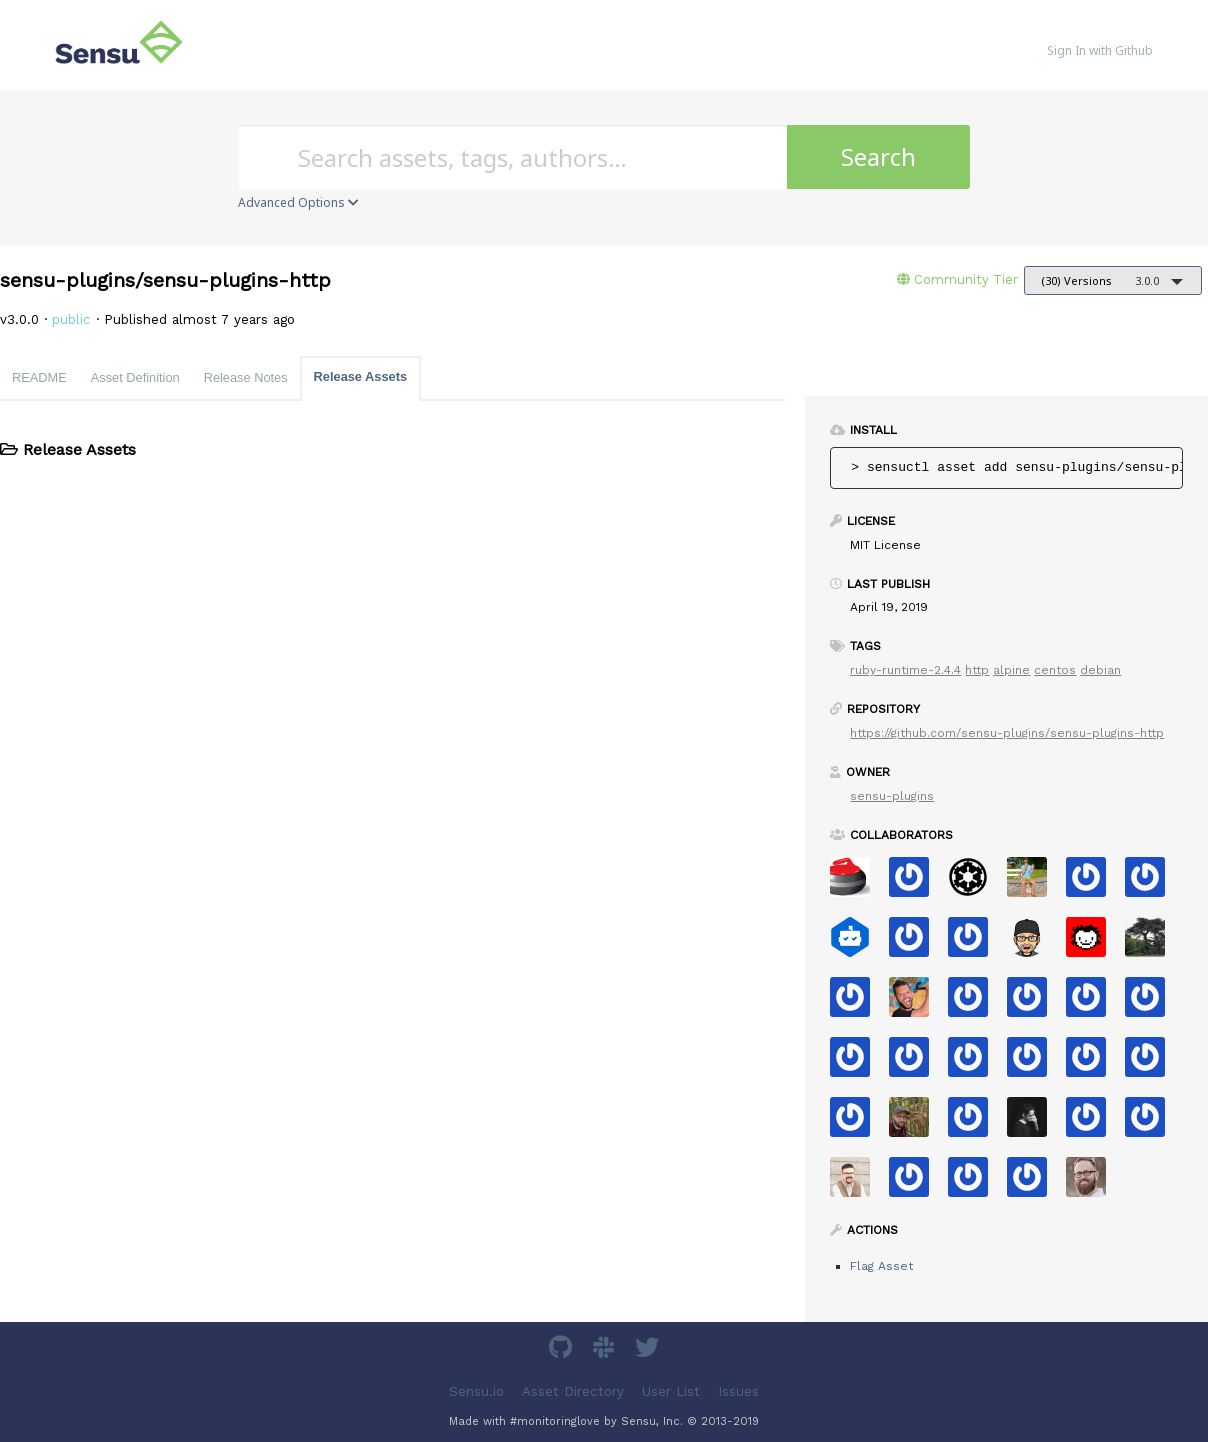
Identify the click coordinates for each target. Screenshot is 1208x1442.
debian (1100, 670)
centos (1055, 670)
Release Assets (360, 376)
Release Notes (246, 377)
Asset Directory (573, 1391)
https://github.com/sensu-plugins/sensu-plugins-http (1007, 733)
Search (878, 156)
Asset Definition (135, 377)
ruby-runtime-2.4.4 (905, 670)
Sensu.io (476, 1391)
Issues (738, 1391)
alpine (1011, 670)
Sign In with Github (1100, 50)
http (977, 670)
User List (671, 1391)
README (39, 377)
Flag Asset (881, 1266)
